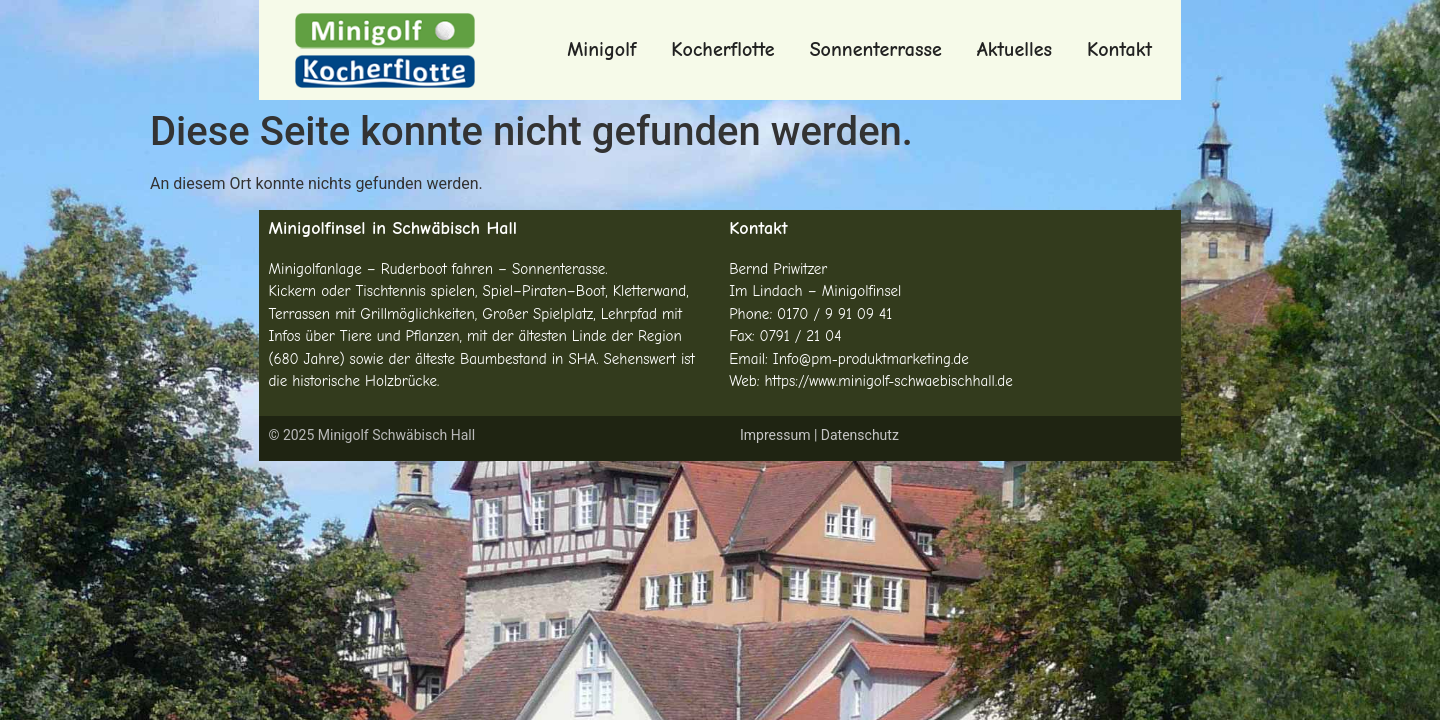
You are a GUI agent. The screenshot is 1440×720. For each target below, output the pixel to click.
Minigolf (601, 49)
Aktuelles (1014, 49)
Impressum (775, 435)
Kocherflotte (722, 49)
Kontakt (1119, 49)
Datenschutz (860, 435)
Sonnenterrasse (876, 49)
